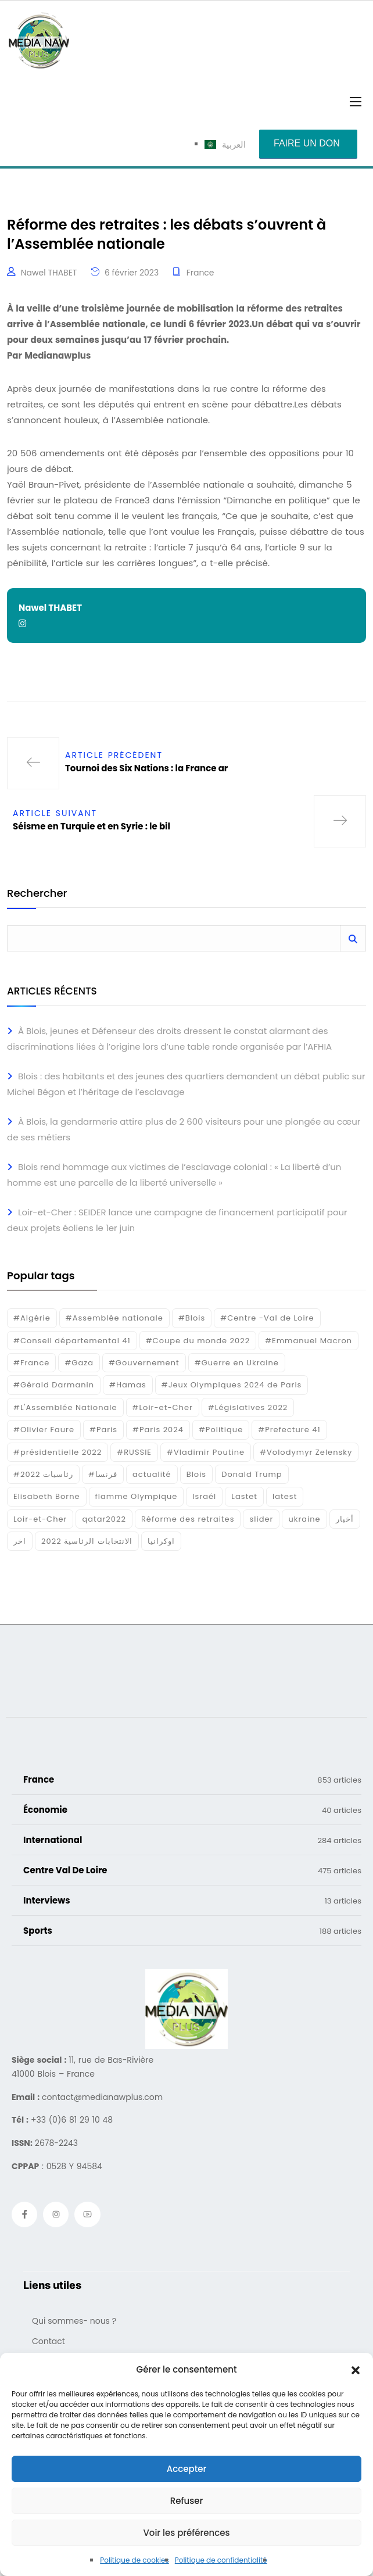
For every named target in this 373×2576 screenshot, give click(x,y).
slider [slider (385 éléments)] (261, 1519)
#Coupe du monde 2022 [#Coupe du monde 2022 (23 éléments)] (198, 1340)
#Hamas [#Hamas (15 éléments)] (127, 1384)
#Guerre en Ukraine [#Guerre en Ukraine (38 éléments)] (237, 1362)
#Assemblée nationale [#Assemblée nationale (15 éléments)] (114, 1317)
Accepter (186, 2469)
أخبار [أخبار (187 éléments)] (345, 1519)
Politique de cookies (134, 2560)
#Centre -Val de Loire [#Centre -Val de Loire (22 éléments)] (267, 1317)
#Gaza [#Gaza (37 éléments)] (79, 1362)
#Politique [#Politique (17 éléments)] (221, 1429)
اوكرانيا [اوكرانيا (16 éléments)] (161, 1541)
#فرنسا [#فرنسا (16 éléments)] (102, 1474)
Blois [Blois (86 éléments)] (196, 1474)
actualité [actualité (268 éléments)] (151, 1474)
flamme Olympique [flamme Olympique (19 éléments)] (136, 1496)
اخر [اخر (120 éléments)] (19, 1541)
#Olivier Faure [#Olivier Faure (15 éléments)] (43, 1429)
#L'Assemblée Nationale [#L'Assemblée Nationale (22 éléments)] (65, 1407)
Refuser (186, 2501)
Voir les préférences (186, 2533)
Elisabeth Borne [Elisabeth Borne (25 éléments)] (46, 1496)
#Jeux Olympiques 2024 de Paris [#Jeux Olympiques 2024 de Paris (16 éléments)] (232, 1384)
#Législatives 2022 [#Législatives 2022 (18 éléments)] (248, 1407)
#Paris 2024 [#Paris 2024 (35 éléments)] (158, 1429)
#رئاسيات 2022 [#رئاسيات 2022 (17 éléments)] (43, 1474)
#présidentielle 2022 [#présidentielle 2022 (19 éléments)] (57, 1452)
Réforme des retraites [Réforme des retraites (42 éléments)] (188, 1519)
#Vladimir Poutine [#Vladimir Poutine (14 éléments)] (206, 1452)
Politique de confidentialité (221, 2560)
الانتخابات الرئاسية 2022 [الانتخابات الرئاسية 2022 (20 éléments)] (86, 1541)
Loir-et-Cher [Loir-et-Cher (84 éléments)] (40, 1519)
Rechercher (37, 894)
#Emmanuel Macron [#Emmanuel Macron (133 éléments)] (308, 1340)
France (200, 272)
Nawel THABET (49, 272)
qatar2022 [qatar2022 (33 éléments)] (104, 1519)
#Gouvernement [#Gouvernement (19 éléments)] (144, 1362)
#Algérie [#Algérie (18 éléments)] (32, 1317)
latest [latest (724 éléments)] (284, 1496)
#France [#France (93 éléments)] (31, 1362)
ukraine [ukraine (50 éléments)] (304, 1519)
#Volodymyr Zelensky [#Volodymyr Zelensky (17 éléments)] (306, 1452)
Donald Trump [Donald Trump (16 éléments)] (251, 1474)
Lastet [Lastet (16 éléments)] (244, 1496)
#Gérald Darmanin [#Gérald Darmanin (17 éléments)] (53, 1384)
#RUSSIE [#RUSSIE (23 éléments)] (134, 1452)
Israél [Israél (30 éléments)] (204, 1496)
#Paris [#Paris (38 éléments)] (103, 1429)
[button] (355, 2369)
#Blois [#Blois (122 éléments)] (191, 1317)
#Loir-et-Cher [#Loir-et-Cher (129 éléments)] (162, 1407)
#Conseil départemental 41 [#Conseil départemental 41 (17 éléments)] (72, 1340)
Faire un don (307, 143)
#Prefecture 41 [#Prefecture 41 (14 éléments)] (289, 1429)
